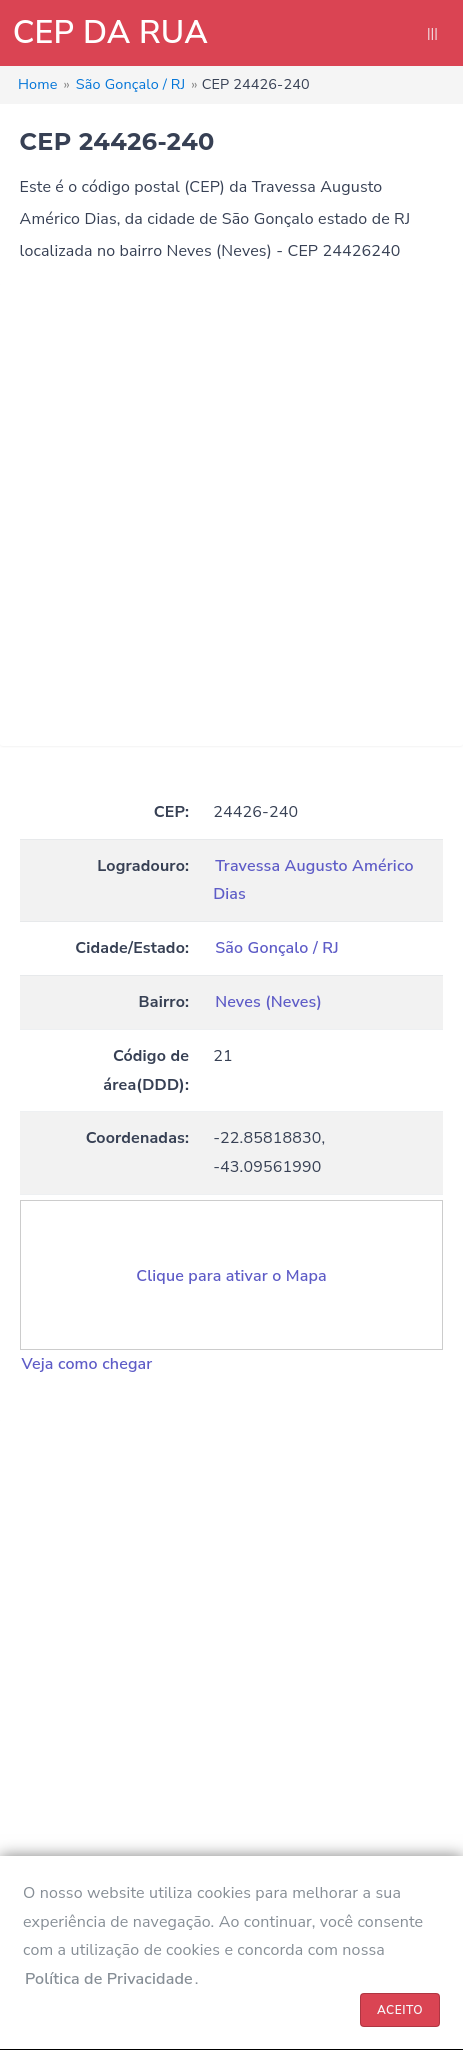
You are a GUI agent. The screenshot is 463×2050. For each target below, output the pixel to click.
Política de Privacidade (109, 1979)
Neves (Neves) (268, 1002)
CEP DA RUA (110, 32)
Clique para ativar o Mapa (231, 1276)
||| (432, 33)
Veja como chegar (87, 1364)
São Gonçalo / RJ (277, 948)
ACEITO (400, 2010)
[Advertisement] (231, 514)
